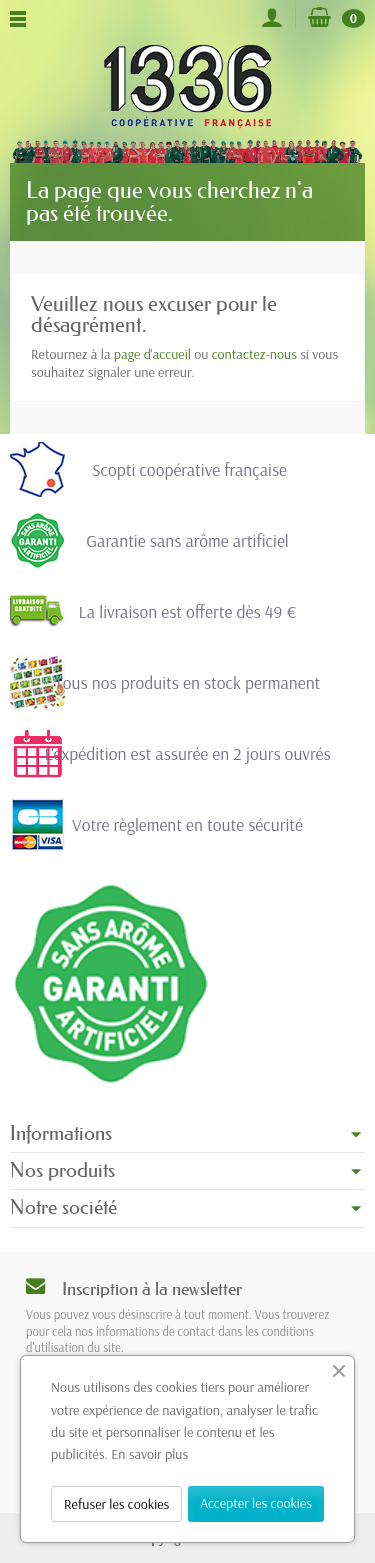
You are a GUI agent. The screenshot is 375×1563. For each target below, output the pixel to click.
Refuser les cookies (116, 1504)
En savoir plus (149, 1454)
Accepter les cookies (256, 1503)
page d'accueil (152, 354)
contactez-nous (254, 354)
